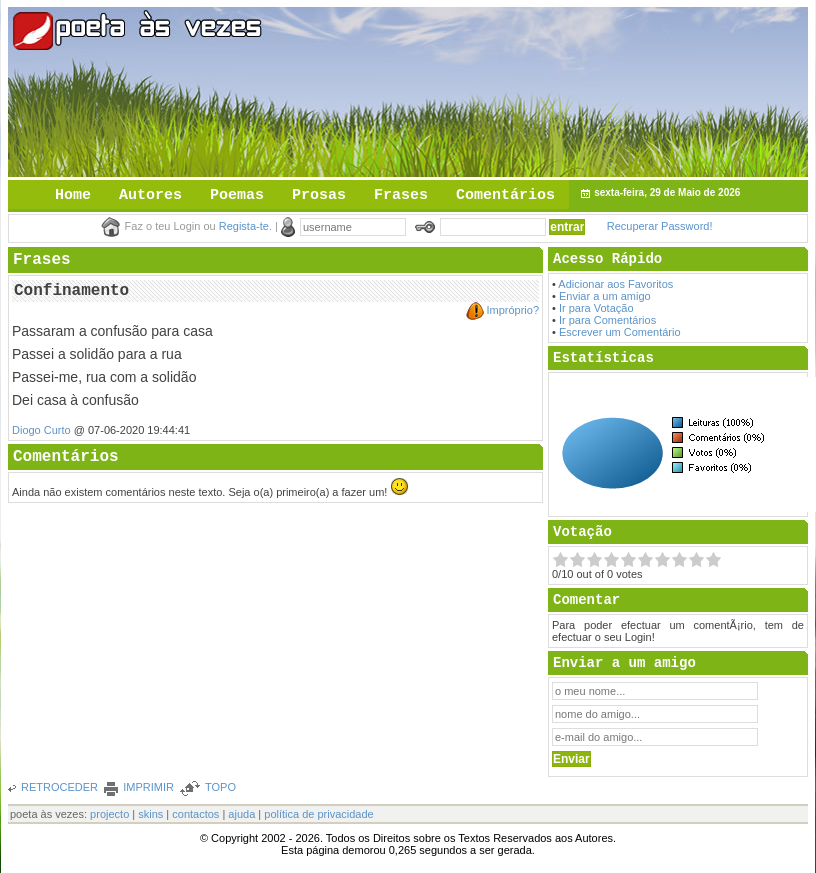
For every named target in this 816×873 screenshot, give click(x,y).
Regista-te (244, 226)
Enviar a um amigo (605, 296)
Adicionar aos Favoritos (615, 284)
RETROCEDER (59, 787)
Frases (401, 195)
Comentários (505, 195)
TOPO (220, 787)
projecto (109, 814)
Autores (150, 195)
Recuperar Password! (660, 226)
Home (73, 195)
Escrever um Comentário (620, 332)
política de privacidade (318, 814)
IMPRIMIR (148, 787)
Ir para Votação (596, 308)
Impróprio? (512, 310)
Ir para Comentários (607, 320)
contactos (195, 814)
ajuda (241, 814)
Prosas (319, 195)
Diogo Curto (41, 430)
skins (150, 814)
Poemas (237, 195)
